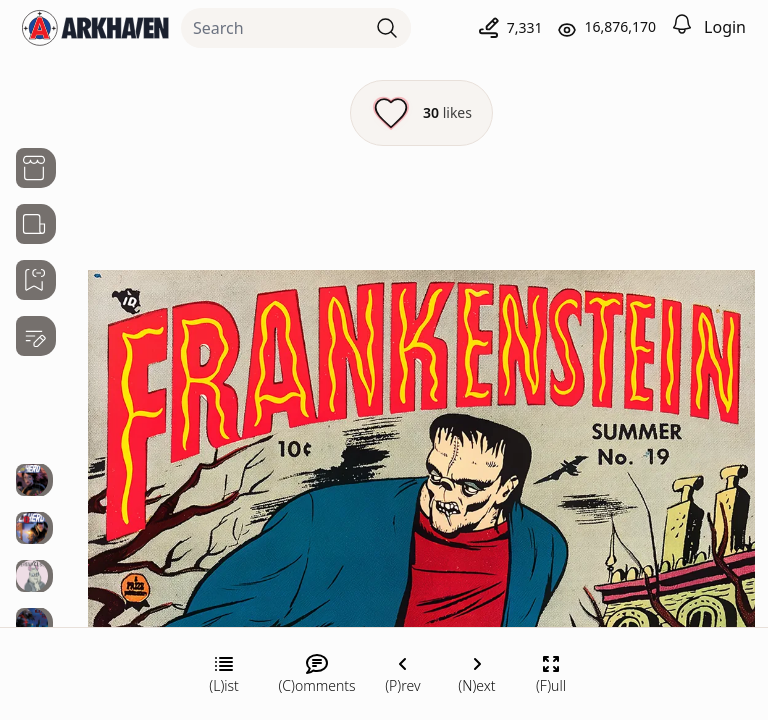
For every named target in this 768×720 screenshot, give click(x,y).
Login (725, 27)
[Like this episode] (421, 113)
